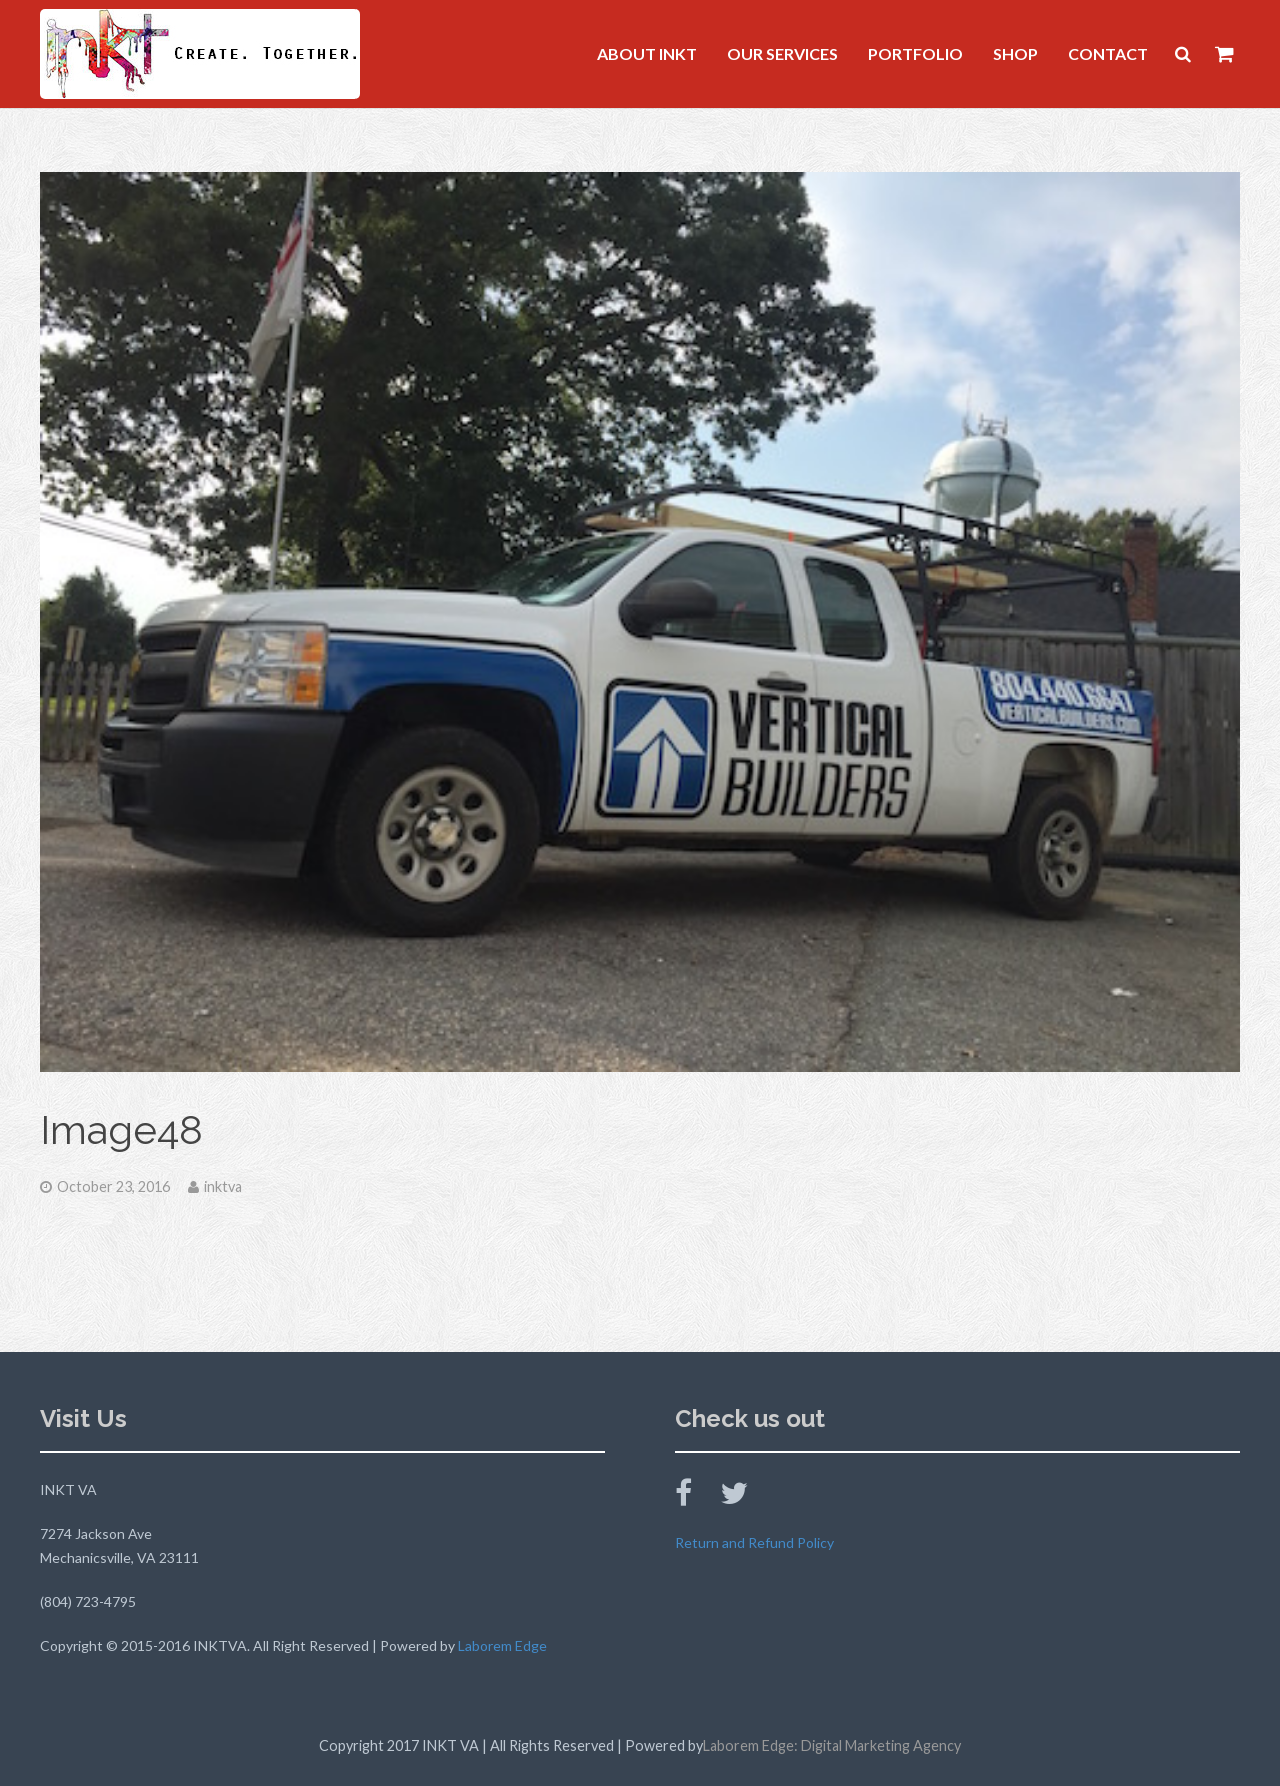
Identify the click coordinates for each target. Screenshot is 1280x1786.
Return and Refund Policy (754, 1542)
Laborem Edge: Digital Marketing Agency (832, 1745)
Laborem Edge (502, 1645)
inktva (223, 1186)
